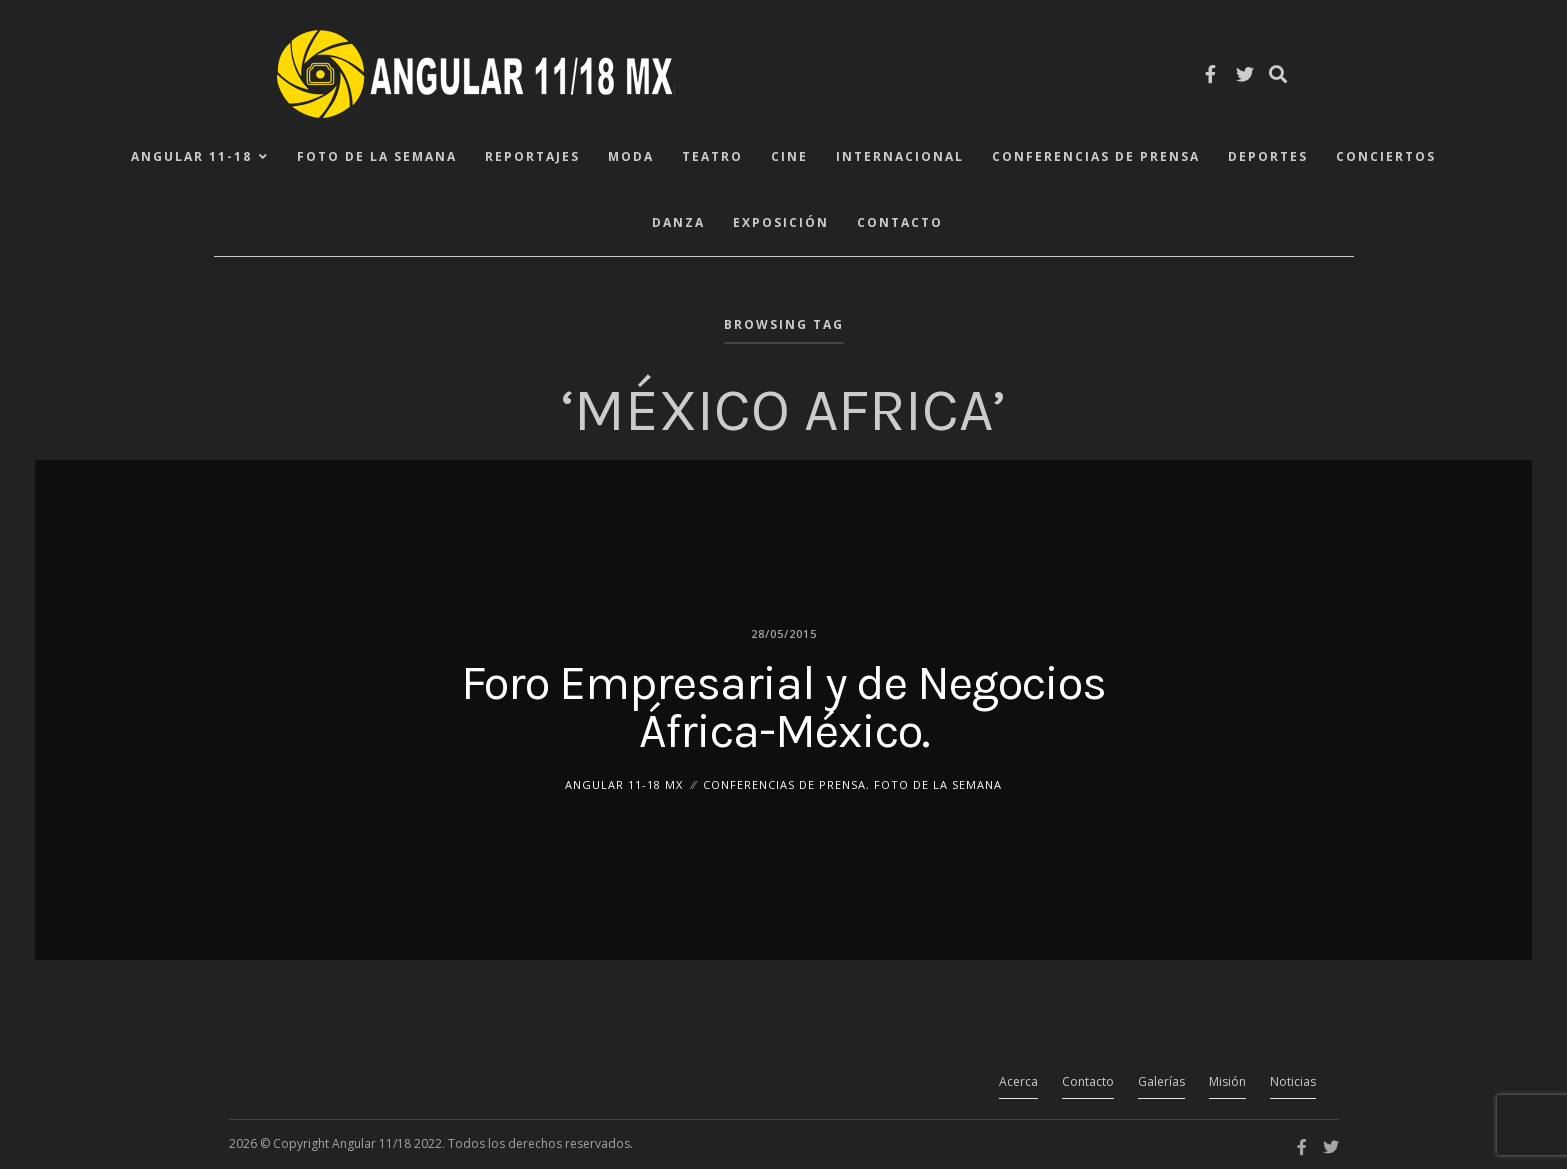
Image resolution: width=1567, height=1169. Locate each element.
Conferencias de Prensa (1096, 156)
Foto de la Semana (377, 156)
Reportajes (532, 156)
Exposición (781, 222)
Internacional (900, 156)
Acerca (1018, 1081)
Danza (678, 222)
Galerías (1161, 1081)
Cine (789, 156)
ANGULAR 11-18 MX (624, 783)
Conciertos (1386, 156)
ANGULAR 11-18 (191, 156)
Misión (1227, 1081)
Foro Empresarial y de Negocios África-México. (783, 706)
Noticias (1293, 1081)
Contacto (900, 222)
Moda (631, 156)
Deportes (1268, 156)
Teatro (712, 156)
